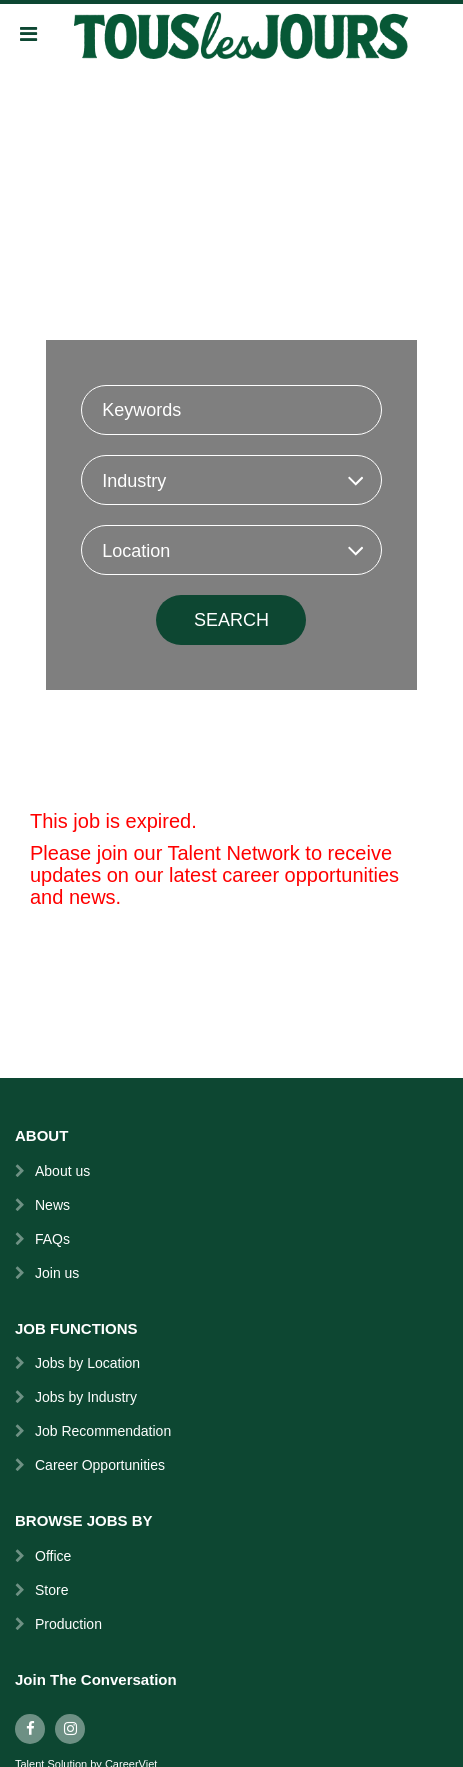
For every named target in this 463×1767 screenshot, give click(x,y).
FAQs (52, 1239)
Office (53, 1556)
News (52, 1205)
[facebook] (30, 1729)
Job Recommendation (103, 1431)
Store (51, 1590)
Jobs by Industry (86, 1397)
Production (68, 1624)
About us (62, 1171)
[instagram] (70, 1729)
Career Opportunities (100, 1465)
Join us (57, 1273)
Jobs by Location (87, 1363)
